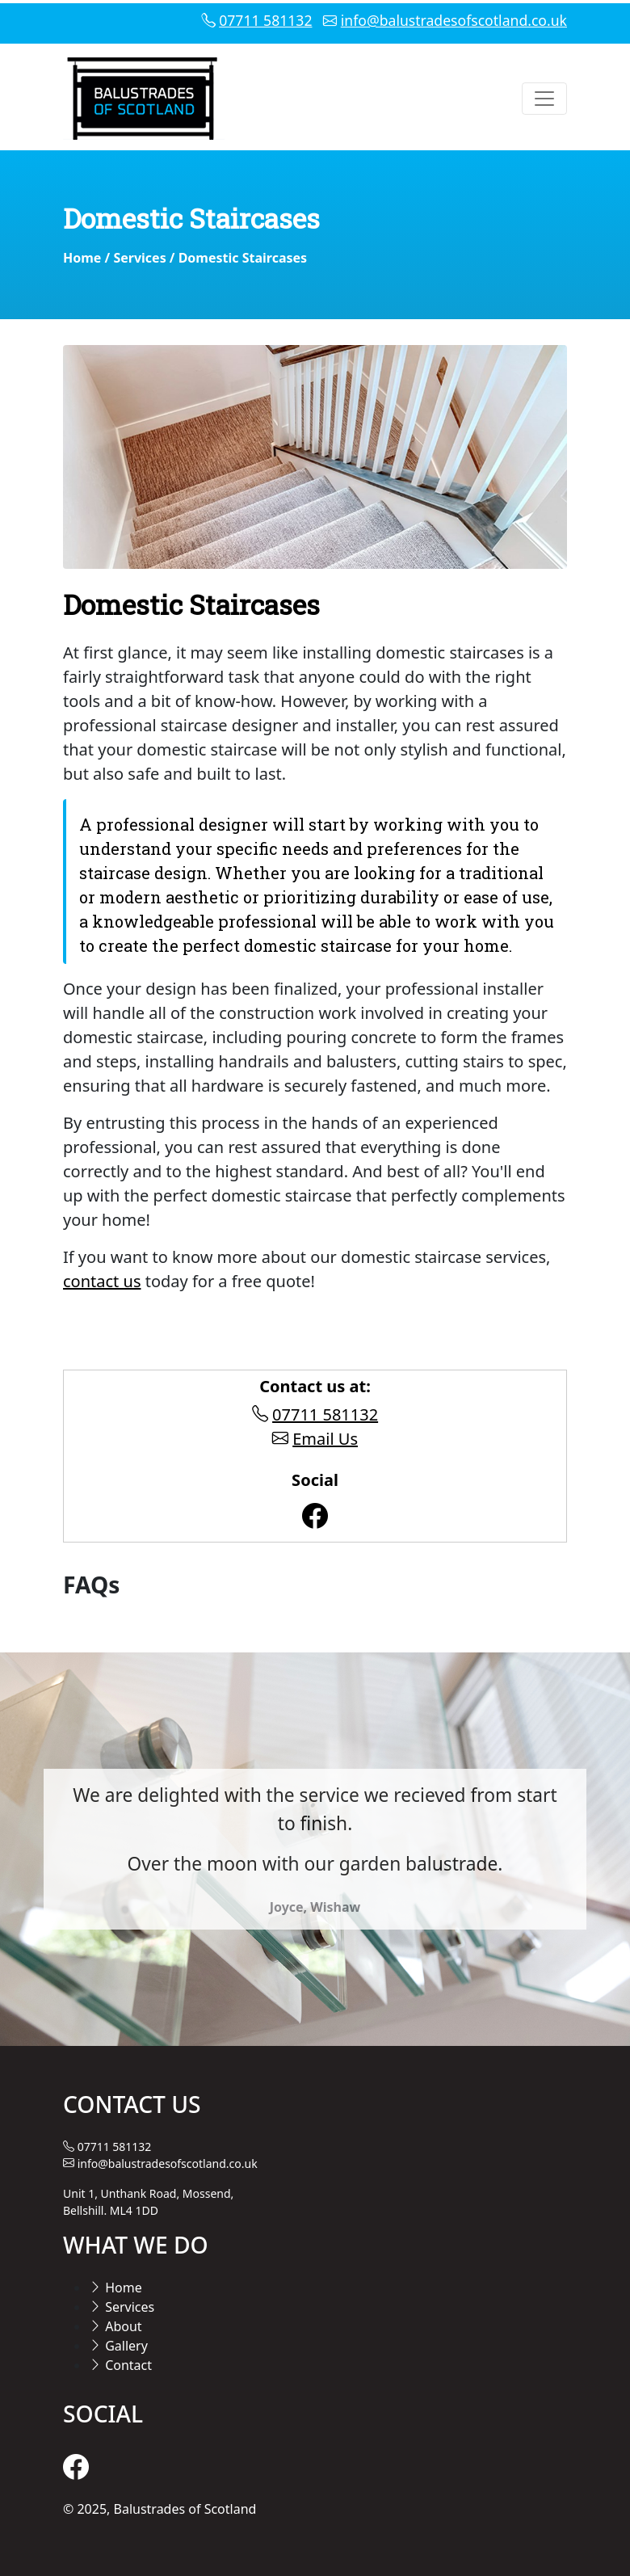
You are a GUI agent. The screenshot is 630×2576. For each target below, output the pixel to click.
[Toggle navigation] (544, 98)
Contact (120, 2365)
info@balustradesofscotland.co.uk (454, 20)
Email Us (325, 1439)
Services (139, 258)
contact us (102, 1281)
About (115, 2326)
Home (82, 258)
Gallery (118, 2346)
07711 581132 (265, 20)
